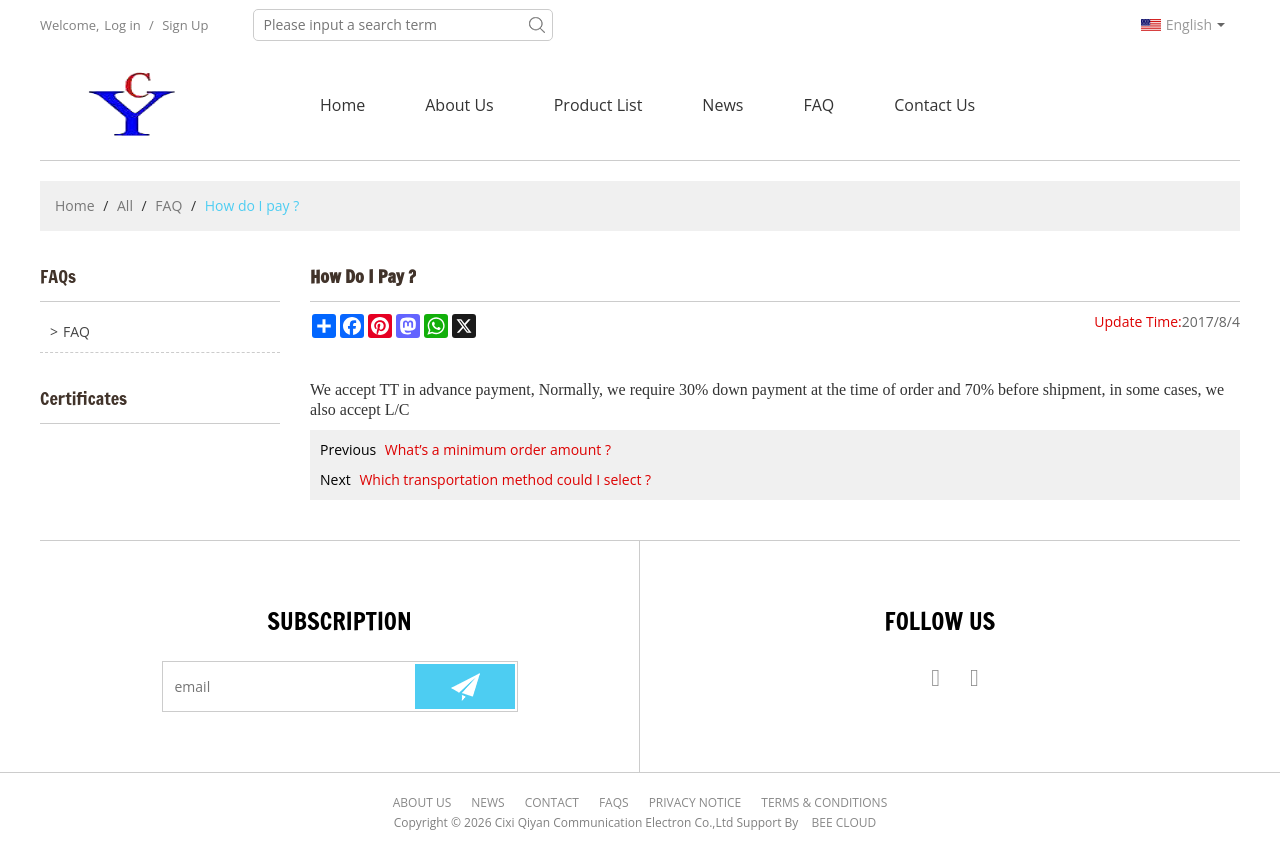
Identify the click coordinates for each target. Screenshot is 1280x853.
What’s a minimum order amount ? (498, 449)
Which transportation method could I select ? (505, 479)
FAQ (818, 105)
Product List (598, 105)
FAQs (614, 802)
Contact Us (934, 105)
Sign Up (185, 25)
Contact (552, 802)
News (722, 105)
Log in (122, 25)
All (125, 205)
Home (342, 105)
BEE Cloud (844, 822)
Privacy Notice (695, 802)
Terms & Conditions (824, 802)
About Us (459, 105)
